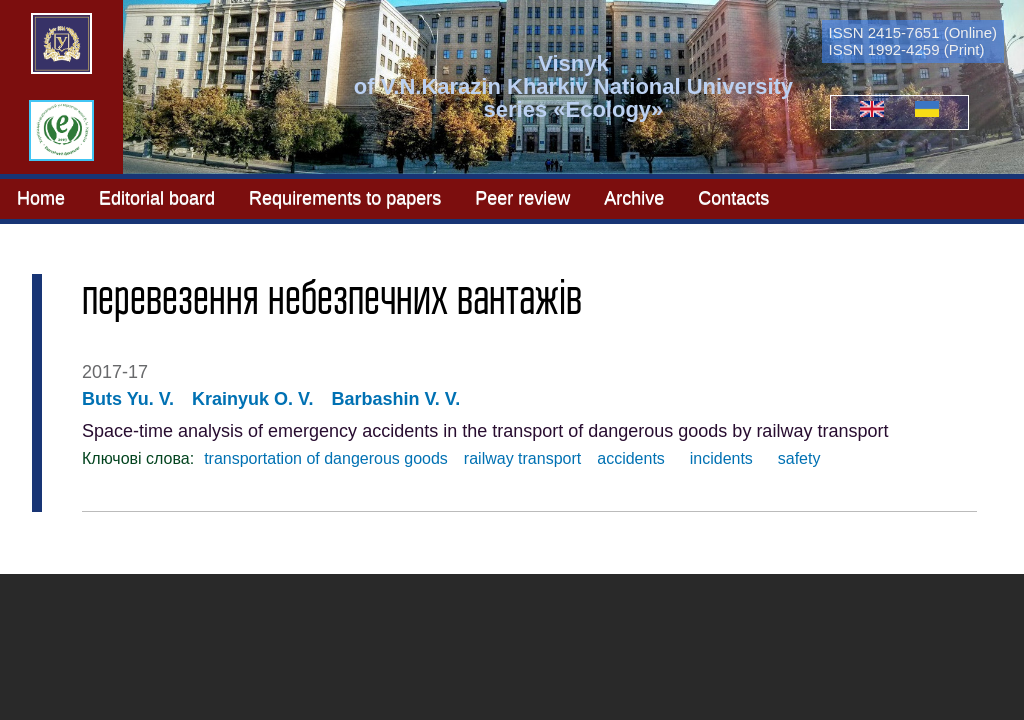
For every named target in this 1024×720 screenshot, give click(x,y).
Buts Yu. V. (128, 399)
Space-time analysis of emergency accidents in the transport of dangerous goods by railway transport (485, 431)
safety (795, 458)
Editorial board (157, 197)
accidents (631, 458)
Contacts (733, 197)
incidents (717, 458)
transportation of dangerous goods (326, 458)
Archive (634, 197)
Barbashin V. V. (395, 399)
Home (41, 197)
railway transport (522, 458)
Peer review (522, 197)
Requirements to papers (345, 197)
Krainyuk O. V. (252, 399)
